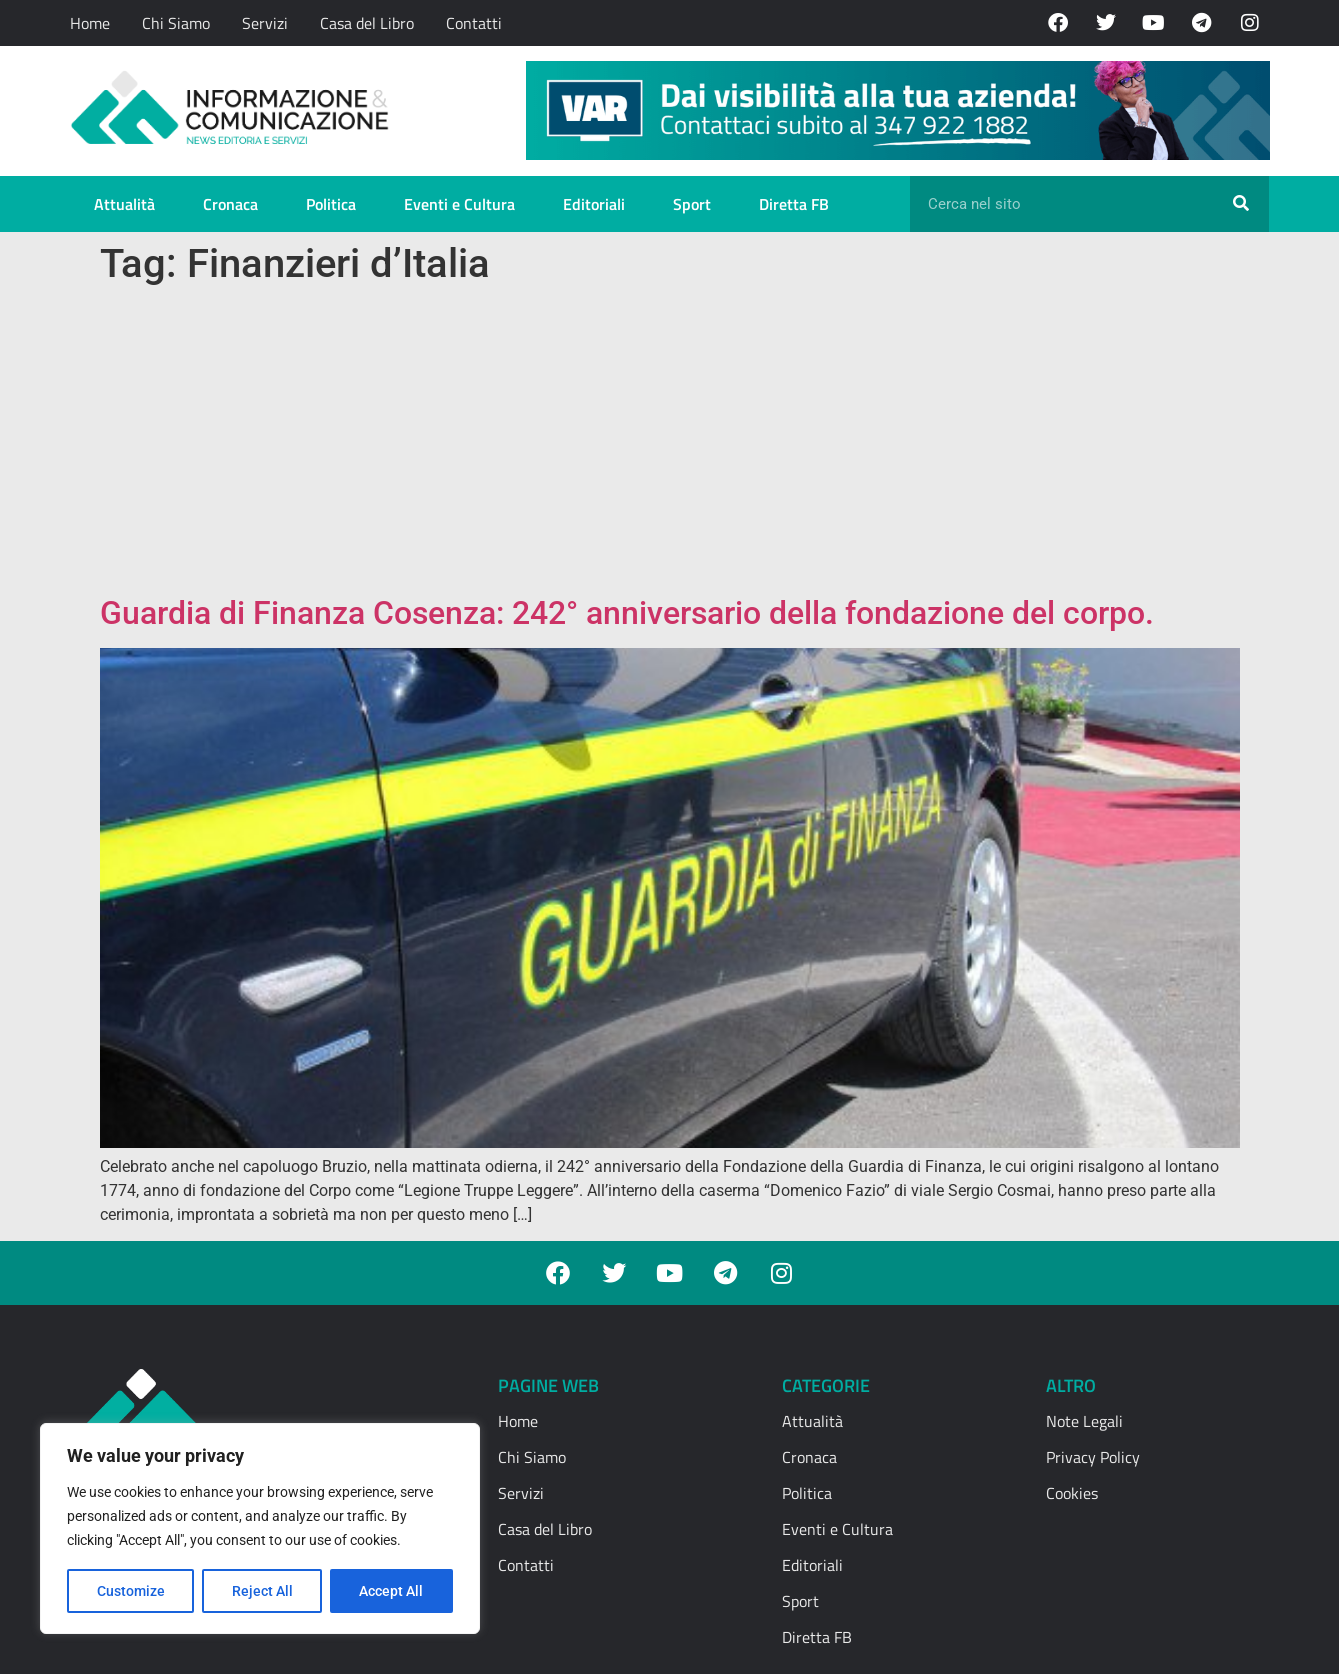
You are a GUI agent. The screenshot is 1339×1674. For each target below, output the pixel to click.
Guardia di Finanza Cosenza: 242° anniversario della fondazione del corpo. (627, 613)
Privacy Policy (1093, 1457)
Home (90, 23)
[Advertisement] (670, 444)
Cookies (1072, 1493)
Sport (692, 204)
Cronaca (230, 204)
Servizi (265, 23)
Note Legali (1084, 1421)
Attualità (124, 204)
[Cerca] (1241, 204)
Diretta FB (794, 204)
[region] (260, 1529)
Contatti (474, 23)
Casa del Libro (367, 23)
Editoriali (594, 204)
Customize (131, 1591)
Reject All (262, 1591)
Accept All (392, 1591)
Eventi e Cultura (459, 204)
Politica (331, 204)
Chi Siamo (176, 23)
